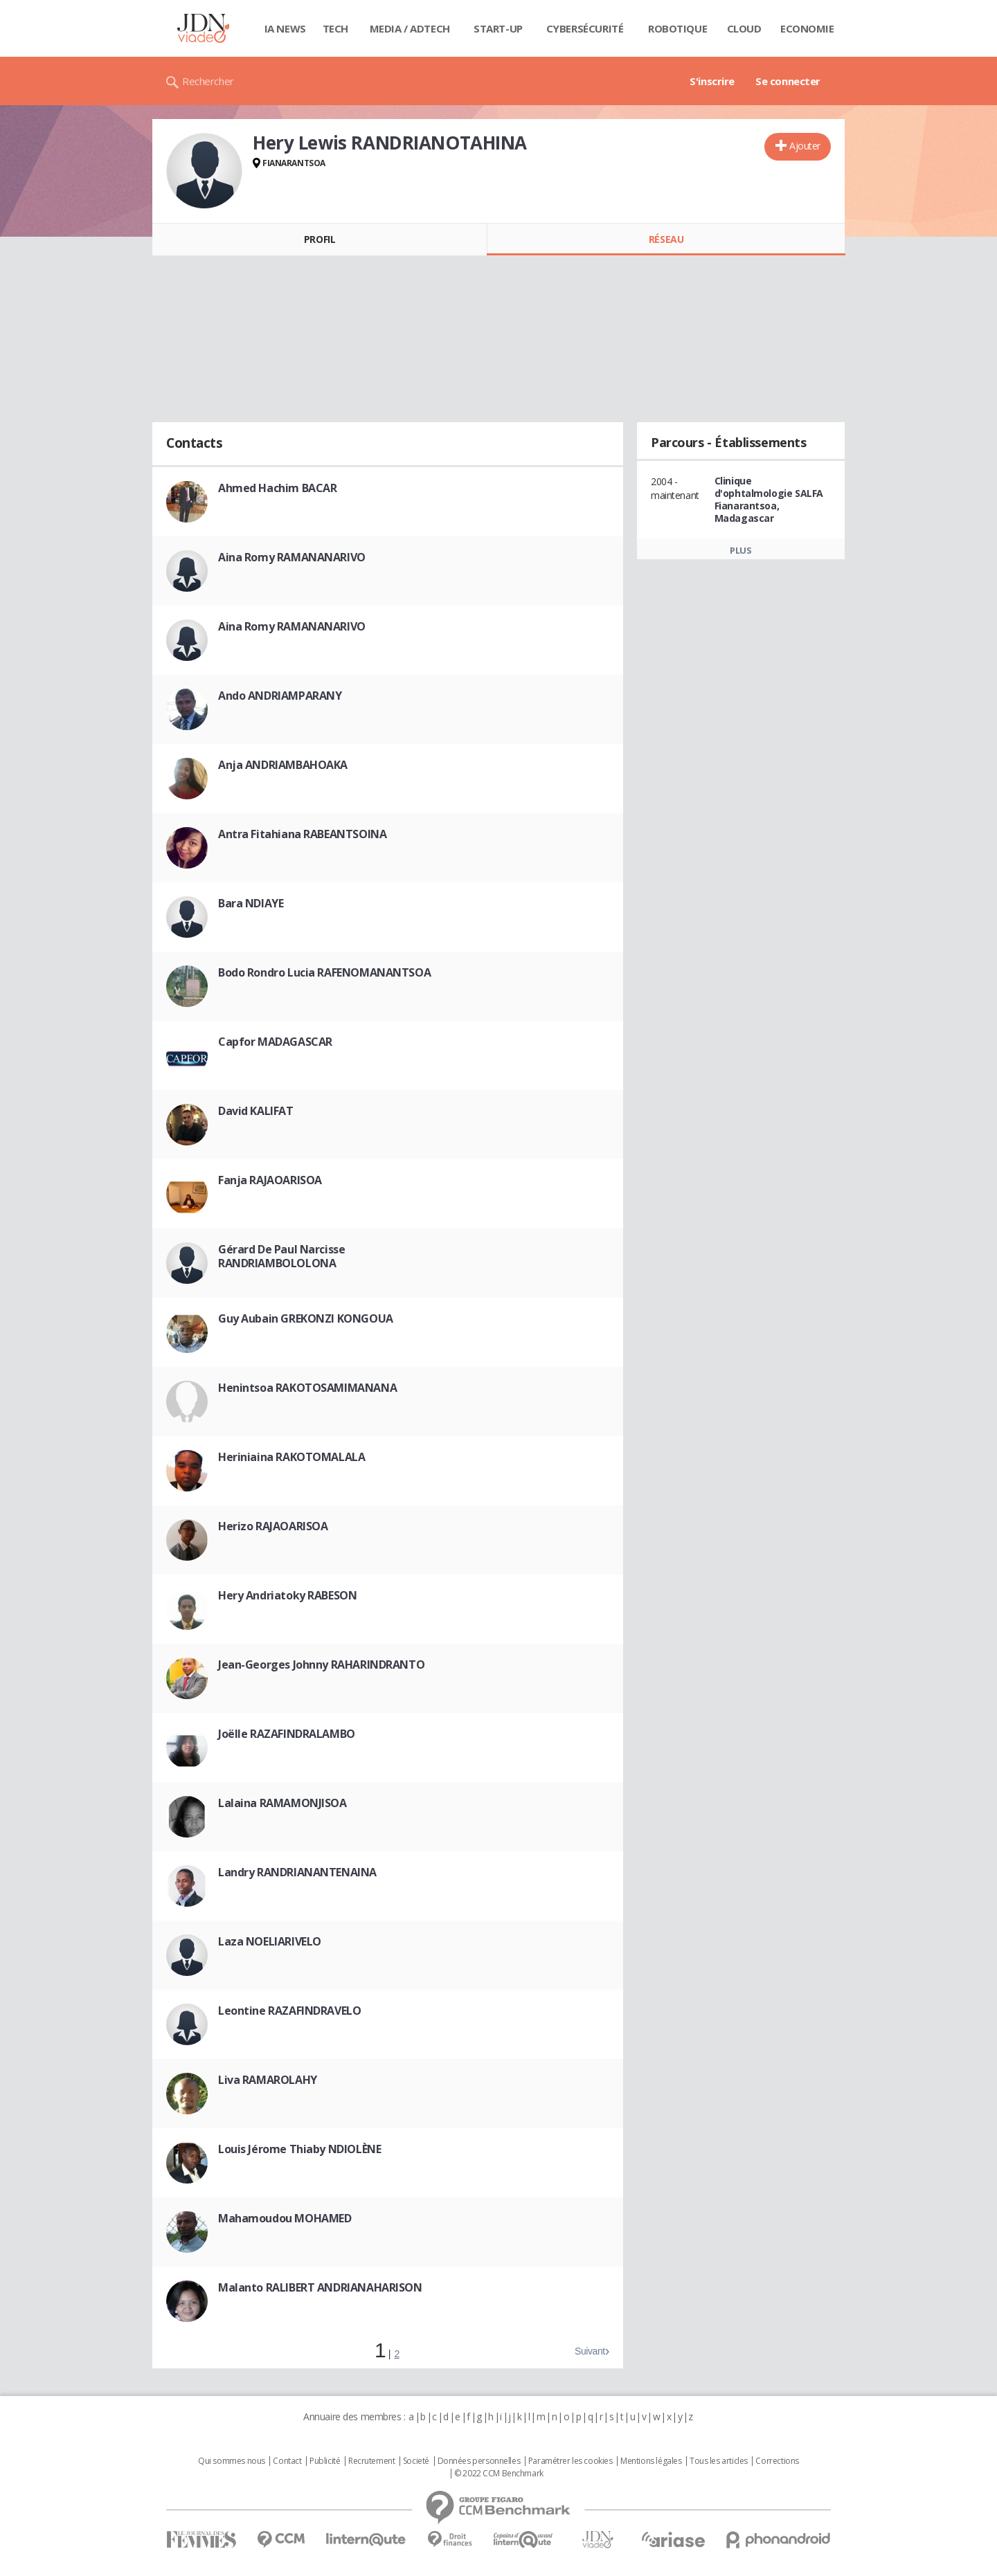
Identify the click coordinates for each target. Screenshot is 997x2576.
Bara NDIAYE (250, 903)
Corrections (776, 2461)
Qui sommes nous (231, 2461)
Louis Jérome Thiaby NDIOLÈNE (299, 2149)
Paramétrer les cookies (570, 2461)
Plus (740, 550)
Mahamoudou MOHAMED (284, 2218)
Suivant (590, 2351)
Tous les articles (719, 2461)
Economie (807, 28)
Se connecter (787, 81)
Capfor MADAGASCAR (275, 1041)
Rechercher (208, 81)
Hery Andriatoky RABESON (287, 1595)
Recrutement (371, 2461)
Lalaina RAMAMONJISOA (282, 1803)
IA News (285, 28)
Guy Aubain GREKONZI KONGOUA (305, 1318)
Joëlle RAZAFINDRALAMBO (286, 1733)
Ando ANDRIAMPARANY (279, 695)
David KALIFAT (256, 1110)
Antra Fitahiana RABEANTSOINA (302, 834)
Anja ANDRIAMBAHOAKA (283, 764)
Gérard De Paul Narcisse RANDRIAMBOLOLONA (281, 1256)
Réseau (666, 239)
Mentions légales (650, 2461)
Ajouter (804, 145)
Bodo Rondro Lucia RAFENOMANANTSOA (324, 972)
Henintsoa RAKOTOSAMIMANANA (307, 1387)
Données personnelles (479, 2461)
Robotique (677, 28)
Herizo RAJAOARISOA (272, 1526)
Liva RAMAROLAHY (267, 2079)
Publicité (324, 2461)
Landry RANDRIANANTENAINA (297, 1872)
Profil (319, 239)
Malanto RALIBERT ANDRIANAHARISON (320, 2287)
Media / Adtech (410, 28)
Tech (335, 28)
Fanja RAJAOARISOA (270, 1180)
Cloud (744, 28)
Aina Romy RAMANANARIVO (292, 557)
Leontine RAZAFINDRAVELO (289, 2010)
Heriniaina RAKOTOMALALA (291, 1456)
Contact (287, 2461)
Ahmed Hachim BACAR (277, 488)
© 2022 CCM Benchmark (499, 2473)
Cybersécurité (585, 28)
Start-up (498, 28)
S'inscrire (712, 81)
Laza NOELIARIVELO (269, 1941)
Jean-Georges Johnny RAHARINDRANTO (321, 1664)
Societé (416, 2461)
